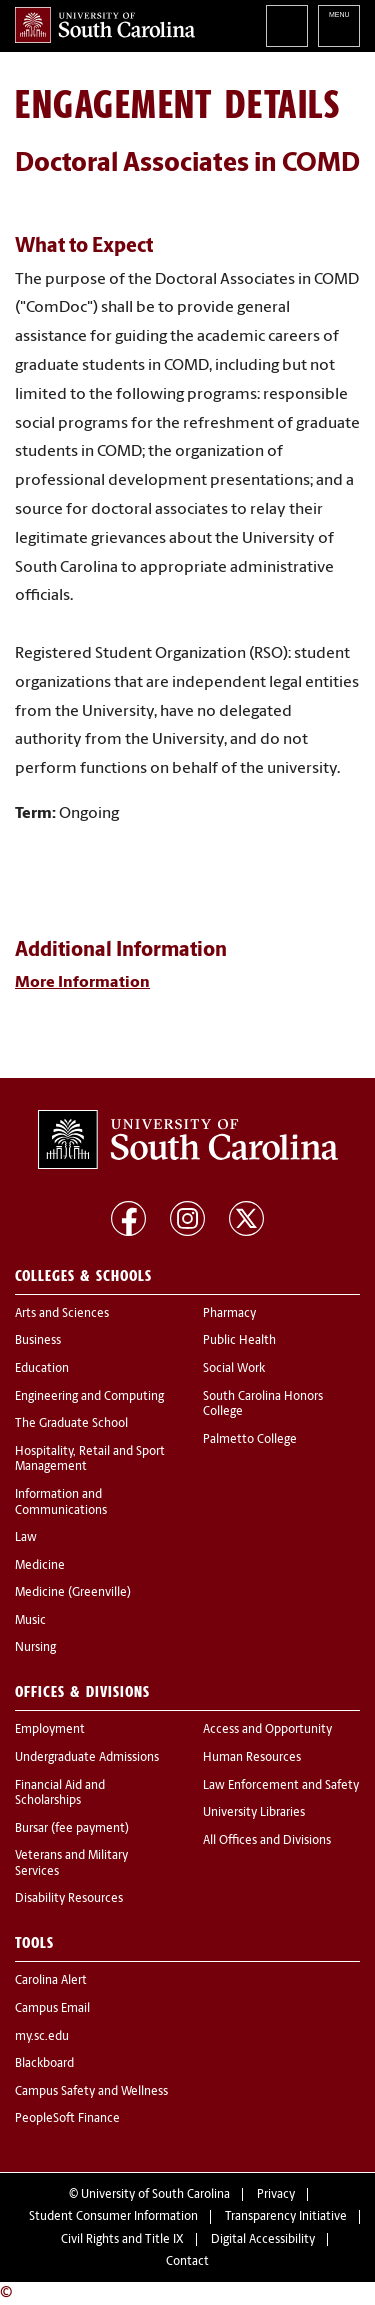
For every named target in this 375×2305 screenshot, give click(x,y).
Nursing (35, 1648)
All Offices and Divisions (267, 1841)
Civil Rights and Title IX (122, 2240)
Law (26, 1538)
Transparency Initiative (286, 2217)
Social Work (234, 1369)
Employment (50, 1730)
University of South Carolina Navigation (339, 26)
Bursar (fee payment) (72, 1829)
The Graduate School (71, 1424)
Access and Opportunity (267, 1730)
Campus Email (52, 2009)
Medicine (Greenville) (73, 1593)
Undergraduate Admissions (87, 1758)
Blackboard (44, 2064)
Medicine (40, 1566)
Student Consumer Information (113, 2217)
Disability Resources (69, 1899)
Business (38, 1341)
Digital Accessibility (263, 2240)
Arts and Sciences (62, 1314)
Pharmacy (229, 1314)
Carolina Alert (51, 1981)
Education (42, 1369)
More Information (82, 983)
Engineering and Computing (89, 1397)
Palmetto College (250, 1440)
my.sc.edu (42, 2037)
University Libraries (254, 1813)
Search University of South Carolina (287, 26)
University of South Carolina (155, 2195)
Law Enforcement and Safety (281, 1786)
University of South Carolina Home (105, 25)
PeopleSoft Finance (67, 2119)
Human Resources (252, 1758)
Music (30, 1621)
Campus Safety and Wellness (91, 2092)
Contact (187, 2262)
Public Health (239, 1341)
